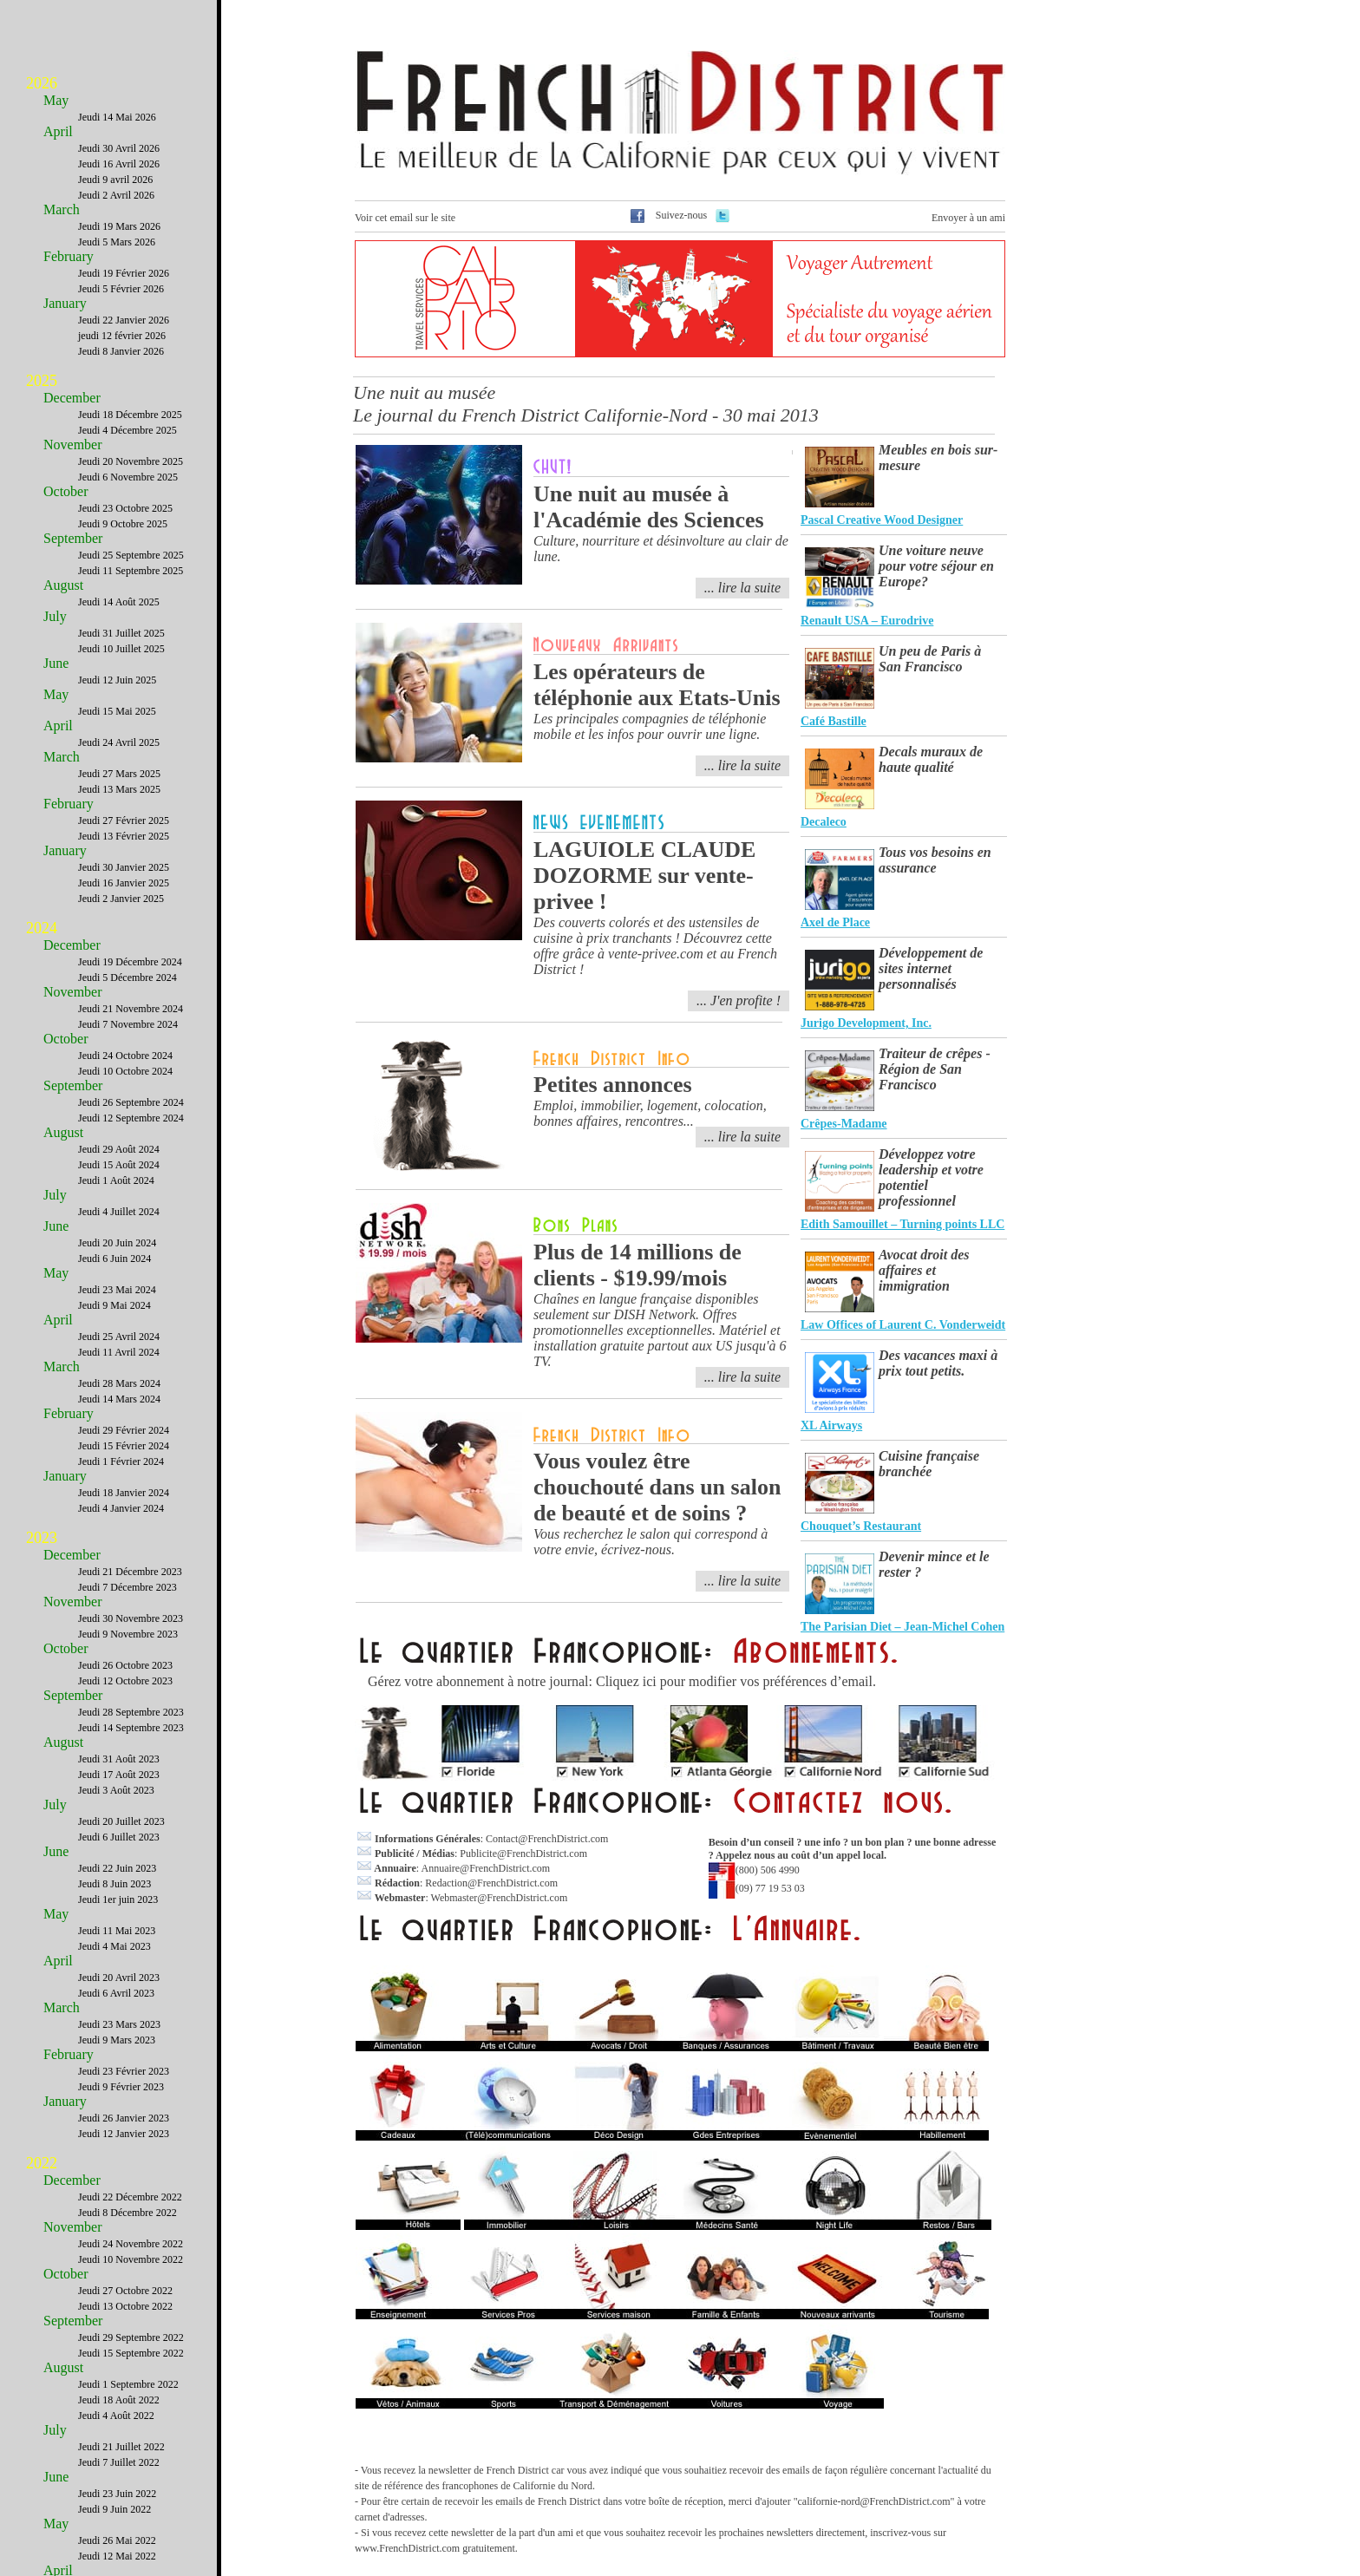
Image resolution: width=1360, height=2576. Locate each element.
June (56, 663)
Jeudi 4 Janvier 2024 (121, 1508)
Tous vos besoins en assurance (935, 860)
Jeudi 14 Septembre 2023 (131, 1728)
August (63, 585)
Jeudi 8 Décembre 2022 (127, 2213)
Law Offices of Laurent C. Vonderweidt (903, 1324)
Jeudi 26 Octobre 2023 (125, 1665)
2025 (41, 380)
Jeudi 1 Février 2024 (121, 1461)
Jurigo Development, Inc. (866, 1023)
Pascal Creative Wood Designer (882, 519)
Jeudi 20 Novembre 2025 (130, 461)
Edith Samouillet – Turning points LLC (902, 1224)
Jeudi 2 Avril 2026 (116, 195)
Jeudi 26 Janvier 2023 (123, 2118)
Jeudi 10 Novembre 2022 (130, 2259)
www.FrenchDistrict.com (407, 2548)
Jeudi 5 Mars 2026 (116, 242)
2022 (41, 2163)
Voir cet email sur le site (405, 218)
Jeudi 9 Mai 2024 (114, 1305)
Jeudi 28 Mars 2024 (119, 1383)
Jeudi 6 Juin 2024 (114, 1258)
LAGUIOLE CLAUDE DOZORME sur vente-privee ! (644, 875)
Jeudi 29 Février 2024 (123, 1430)
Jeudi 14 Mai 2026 (117, 117)
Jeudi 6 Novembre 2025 (128, 477)
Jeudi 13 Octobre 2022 (125, 2306)
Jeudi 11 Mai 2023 (116, 1931)
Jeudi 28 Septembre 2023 (131, 1712)
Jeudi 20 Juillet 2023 (121, 1821)
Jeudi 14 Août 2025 (119, 602)
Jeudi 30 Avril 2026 (119, 148)
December (72, 397)
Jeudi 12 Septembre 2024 (131, 1118)
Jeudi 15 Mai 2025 (117, 711)
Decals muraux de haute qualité (931, 759)
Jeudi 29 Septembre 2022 (131, 2337)
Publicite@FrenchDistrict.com (523, 1853)
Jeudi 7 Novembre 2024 (128, 1024)
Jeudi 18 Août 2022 (119, 2400)
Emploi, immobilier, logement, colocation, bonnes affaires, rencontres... (650, 1113)
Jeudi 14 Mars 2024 (119, 1399)
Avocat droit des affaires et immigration (924, 1270)
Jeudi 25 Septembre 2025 (131, 555)
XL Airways (831, 1425)
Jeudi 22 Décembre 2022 (130, 2197)
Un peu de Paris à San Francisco (930, 659)
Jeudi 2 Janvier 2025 (121, 898)
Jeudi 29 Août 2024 (119, 1149)
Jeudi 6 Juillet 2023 (119, 1837)
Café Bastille (833, 721)
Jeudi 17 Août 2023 (119, 1775)
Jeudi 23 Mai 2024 (117, 1290)
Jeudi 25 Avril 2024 (119, 1336)
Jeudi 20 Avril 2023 (119, 1977)
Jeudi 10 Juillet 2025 (121, 649)
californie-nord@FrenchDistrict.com (874, 2501)
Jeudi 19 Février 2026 (123, 273)
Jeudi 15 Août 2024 (119, 1165)
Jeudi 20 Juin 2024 (117, 1243)
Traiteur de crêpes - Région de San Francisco (935, 1069)
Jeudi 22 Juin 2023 (117, 1868)
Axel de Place (835, 922)
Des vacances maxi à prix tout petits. (938, 1363)
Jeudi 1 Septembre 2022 (128, 2384)
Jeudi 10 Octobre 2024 (125, 1071)
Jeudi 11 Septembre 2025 (130, 571)
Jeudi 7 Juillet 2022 (119, 2462)
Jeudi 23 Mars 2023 (119, 2024)
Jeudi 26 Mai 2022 (117, 2540)
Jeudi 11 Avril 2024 (119, 1352)
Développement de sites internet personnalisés (931, 968)
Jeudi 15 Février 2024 (123, 1446)
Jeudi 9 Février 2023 (121, 2087)
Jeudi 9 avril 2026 (115, 179)
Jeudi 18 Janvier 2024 (123, 1493)
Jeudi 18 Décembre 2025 (130, 415)
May (56, 100)
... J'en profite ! (738, 1000)
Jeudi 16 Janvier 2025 (123, 883)
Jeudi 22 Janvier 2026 (123, 320)
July (55, 616)
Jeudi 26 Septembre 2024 (131, 1102)
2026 (41, 83)
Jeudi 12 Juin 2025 (117, 680)
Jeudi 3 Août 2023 (116, 1790)
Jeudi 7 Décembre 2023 (127, 1587)
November (72, 444)
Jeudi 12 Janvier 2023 (123, 2134)
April (58, 131)
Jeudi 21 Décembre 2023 (130, 1572)
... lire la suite (742, 1136)
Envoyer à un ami (968, 218)
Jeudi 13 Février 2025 (123, 836)
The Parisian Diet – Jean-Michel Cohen (902, 1626)
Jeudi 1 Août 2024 (116, 1180)
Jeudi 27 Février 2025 (123, 820)
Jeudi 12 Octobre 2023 (125, 1681)
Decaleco (824, 821)
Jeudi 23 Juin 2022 (117, 2494)
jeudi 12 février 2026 (122, 336)
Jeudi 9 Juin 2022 (114, 2509)
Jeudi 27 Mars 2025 (119, 774)
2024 (41, 928)
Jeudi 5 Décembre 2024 (127, 977)
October (65, 491)
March (61, 209)
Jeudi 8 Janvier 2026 (121, 351)
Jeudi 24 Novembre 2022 (130, 2244)
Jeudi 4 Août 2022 (116, 2415)
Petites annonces (612, 1084)
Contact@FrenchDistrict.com (547, 1839)
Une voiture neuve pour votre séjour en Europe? (936, 566)
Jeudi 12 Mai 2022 (117, 2556)
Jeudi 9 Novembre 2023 (128, 1634)
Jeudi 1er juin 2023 (118, 1899)
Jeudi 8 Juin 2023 (114, 1884)
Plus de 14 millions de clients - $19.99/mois (637, 1265)
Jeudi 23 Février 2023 (123, 2071)
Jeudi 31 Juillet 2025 (121, 633)
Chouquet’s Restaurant (861, 1526)
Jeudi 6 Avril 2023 (116, 1993)
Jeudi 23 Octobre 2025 (125, 508)
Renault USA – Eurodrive (867, 620)
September (72, 538)
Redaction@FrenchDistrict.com (491, 1883)
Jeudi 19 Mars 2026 (119, 226)
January (65, 303)
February (68, 256)
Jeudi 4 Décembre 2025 (127, 430)
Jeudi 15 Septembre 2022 (131, 2353)
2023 (41, 1537)
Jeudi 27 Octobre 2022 (125, 2291)
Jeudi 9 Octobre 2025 (122, 524)
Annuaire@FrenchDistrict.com (485, 1868)
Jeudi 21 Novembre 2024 (130, 1009)
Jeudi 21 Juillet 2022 (121, 2447)
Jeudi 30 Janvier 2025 (123, 867)
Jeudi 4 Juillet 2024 (119, 1212)
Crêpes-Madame (844, 1123)
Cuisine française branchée (929, 1463)
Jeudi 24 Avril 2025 (119, 742)
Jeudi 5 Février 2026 (121, 289)
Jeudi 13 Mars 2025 (119, 789)
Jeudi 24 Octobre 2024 (125, 1055)
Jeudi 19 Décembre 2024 (130, 962)
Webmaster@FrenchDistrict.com (499, 1898)
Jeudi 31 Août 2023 (119, 1759)
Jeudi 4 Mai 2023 (114, 1946)
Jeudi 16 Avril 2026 (119, 164)
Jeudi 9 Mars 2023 (116, 2040)
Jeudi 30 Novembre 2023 (130, 1618)
